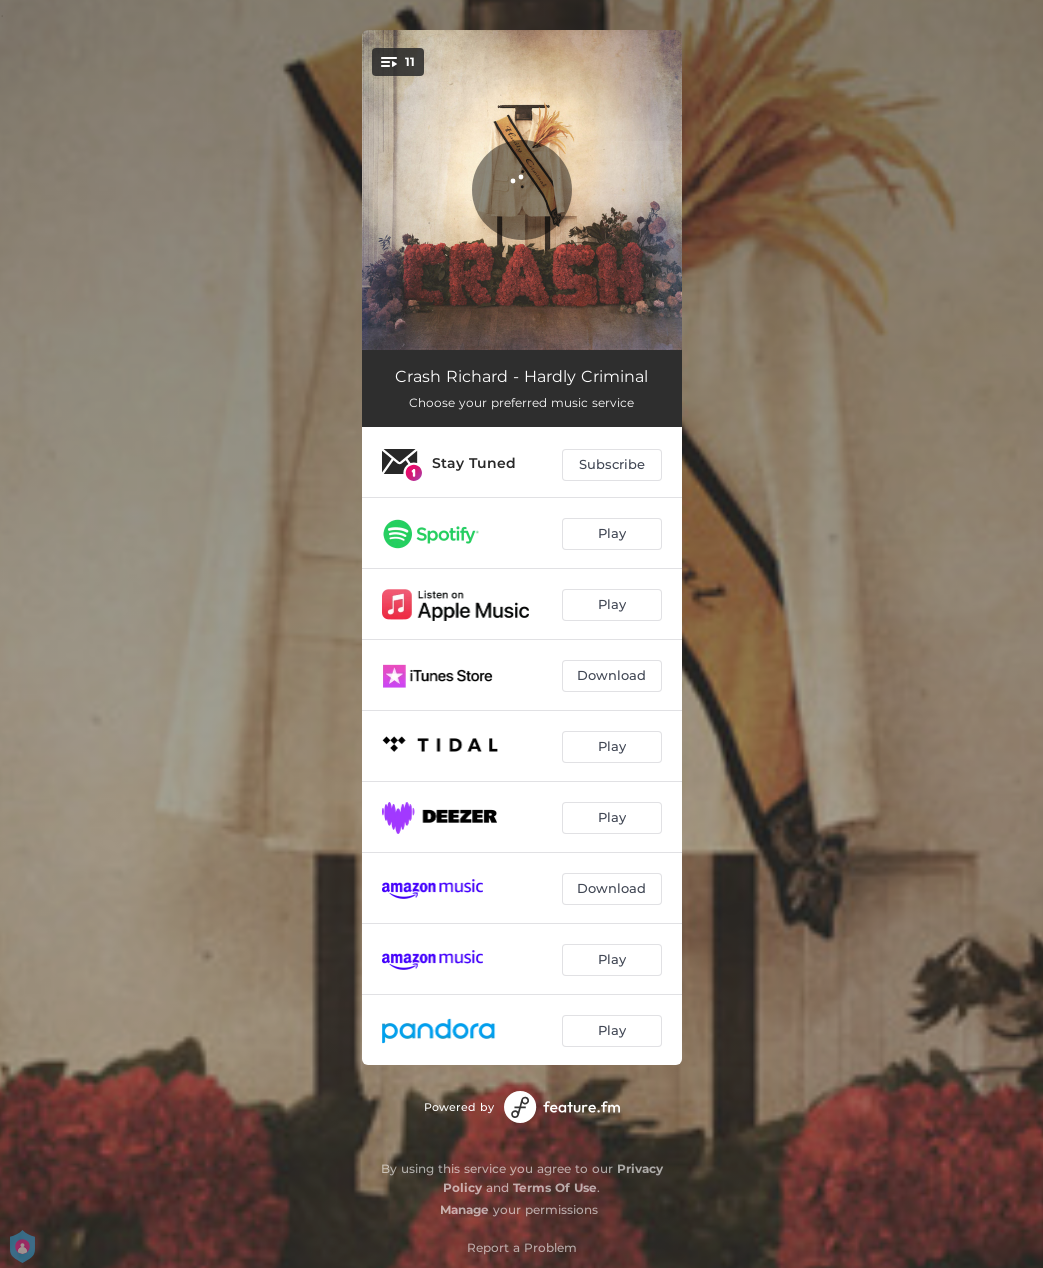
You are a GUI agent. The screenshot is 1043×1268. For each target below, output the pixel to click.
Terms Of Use (555, 1187)
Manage (464, 1209)
